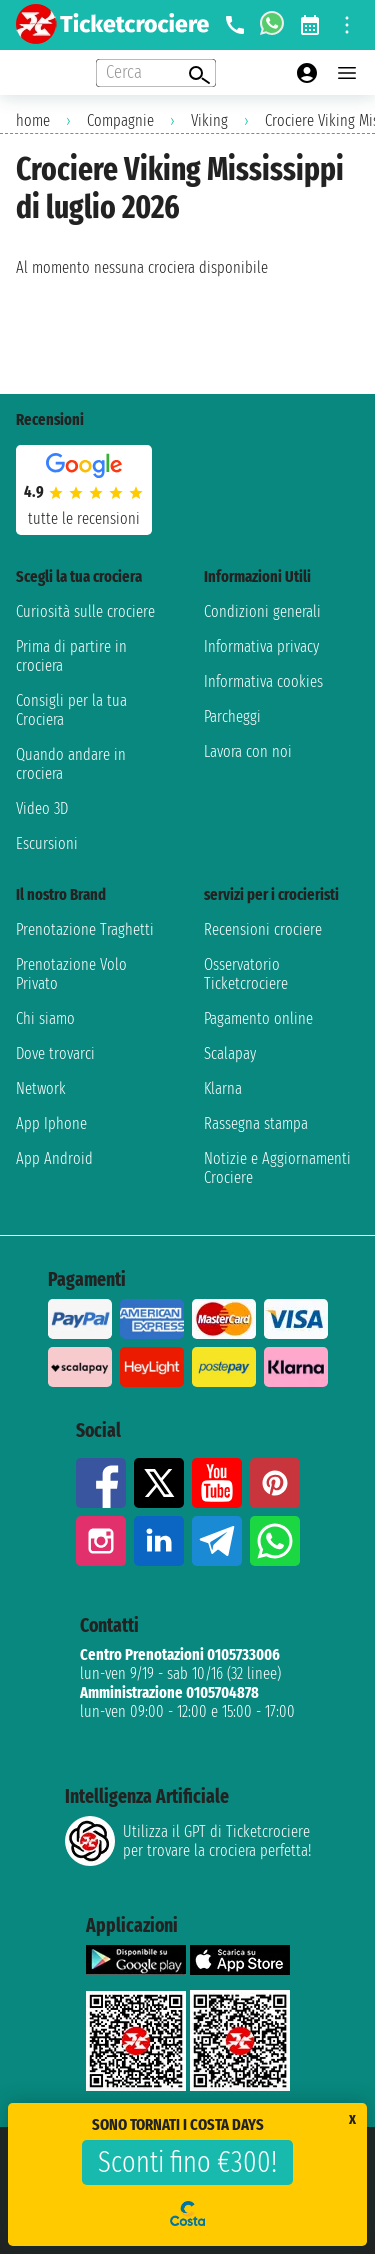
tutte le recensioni (84, 518)
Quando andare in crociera (71, 764)
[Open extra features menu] (156, 73)
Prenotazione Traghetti (85, 929)
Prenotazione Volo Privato (71, 974)
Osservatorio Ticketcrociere (246, 974)
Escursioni (47, 843)
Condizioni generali (262, 611)
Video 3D (42, 808)
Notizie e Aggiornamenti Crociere (277, 1168)
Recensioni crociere (263, 929)
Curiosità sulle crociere (85, 611)
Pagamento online (258, 1018)
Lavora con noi (248, 751)
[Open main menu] (347, 73)
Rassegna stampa (256, 1123)
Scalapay (230, 1053)
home (33, 120)
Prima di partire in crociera (71, 656)
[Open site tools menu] (347, 25)
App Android (54, 1158)
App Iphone (51, 1123)
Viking (209, 120)
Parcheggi (232, 716)
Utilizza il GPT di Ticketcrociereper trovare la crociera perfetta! (188, 1841)
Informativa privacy (261, 646)
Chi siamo (45, 1018)
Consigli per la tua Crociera (71, 710)
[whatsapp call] (272, 25)
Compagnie (120, 120)
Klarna (223, 1088)
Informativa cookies (263, 681)
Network (41, 1088)
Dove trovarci (55, 1053)
